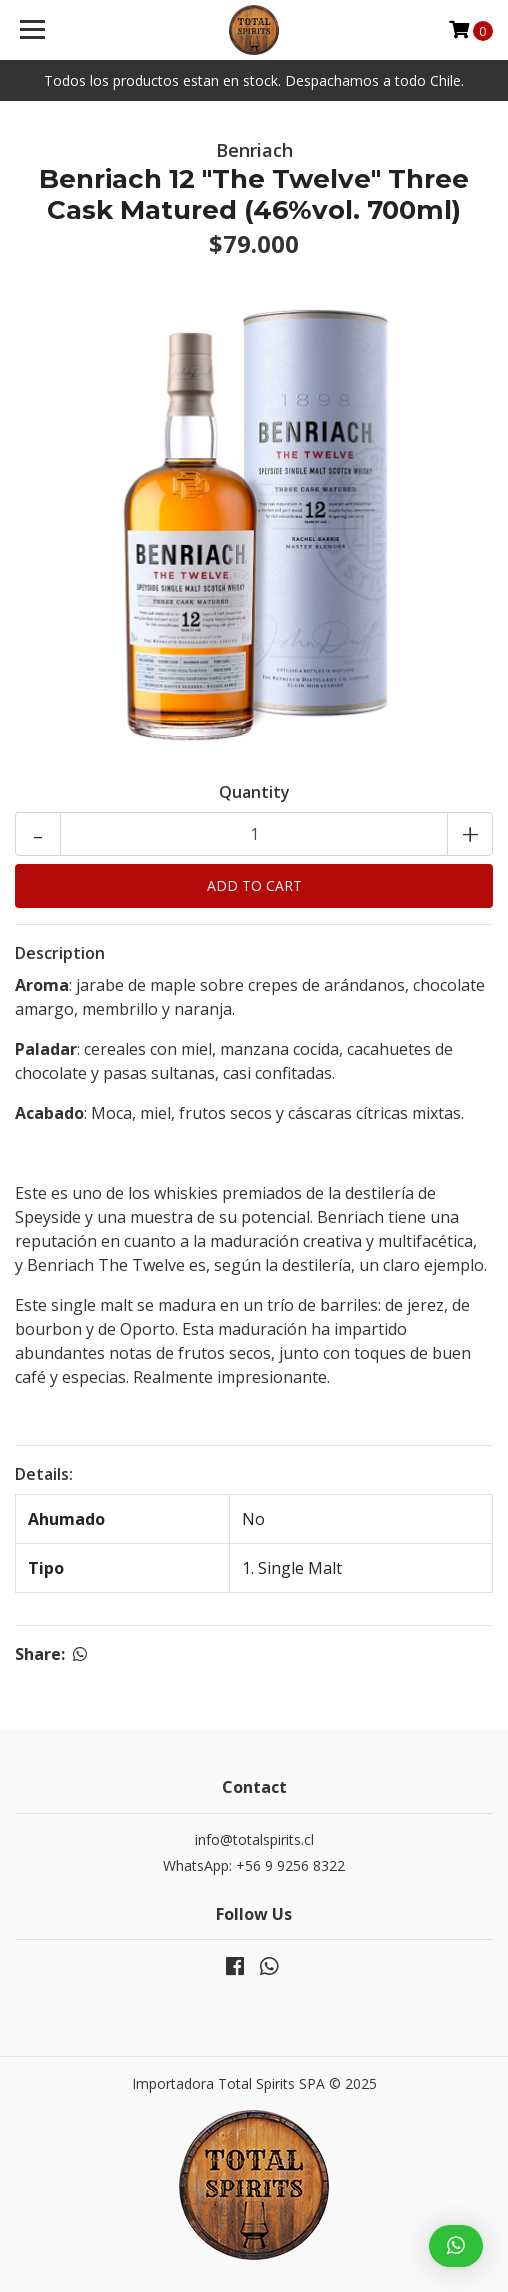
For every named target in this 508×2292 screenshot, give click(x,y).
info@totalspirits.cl (254, 1839)
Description (60, 953)
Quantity (254, 792)
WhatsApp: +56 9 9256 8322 (254, 1865)
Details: (44, 1474)
